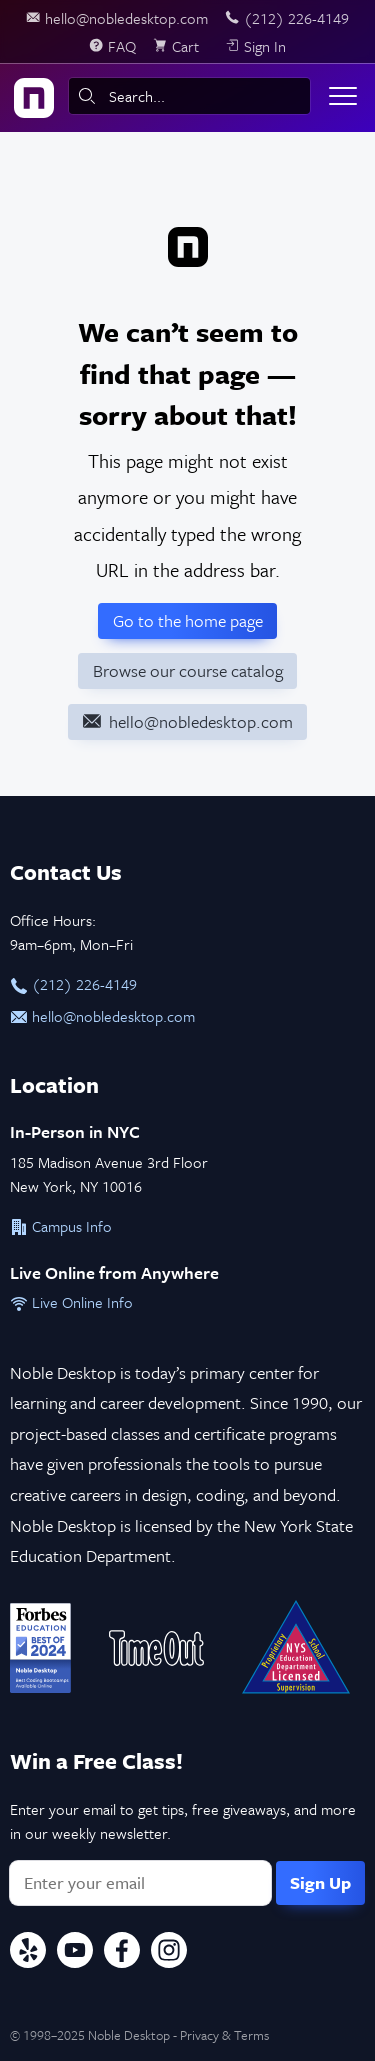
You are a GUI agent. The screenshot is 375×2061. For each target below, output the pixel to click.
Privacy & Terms (224, 2035)
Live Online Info (71, 1302)
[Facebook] (122, 1953)
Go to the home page (188, 620)
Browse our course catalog (188, 670)
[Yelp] (28, 1953)
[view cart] (180, 46)
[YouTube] (75, 1953)
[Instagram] (169, 1953)
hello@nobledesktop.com (102, 1016)
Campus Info (61, 1226)
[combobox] (189, 96)
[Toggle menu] (343, 96)
